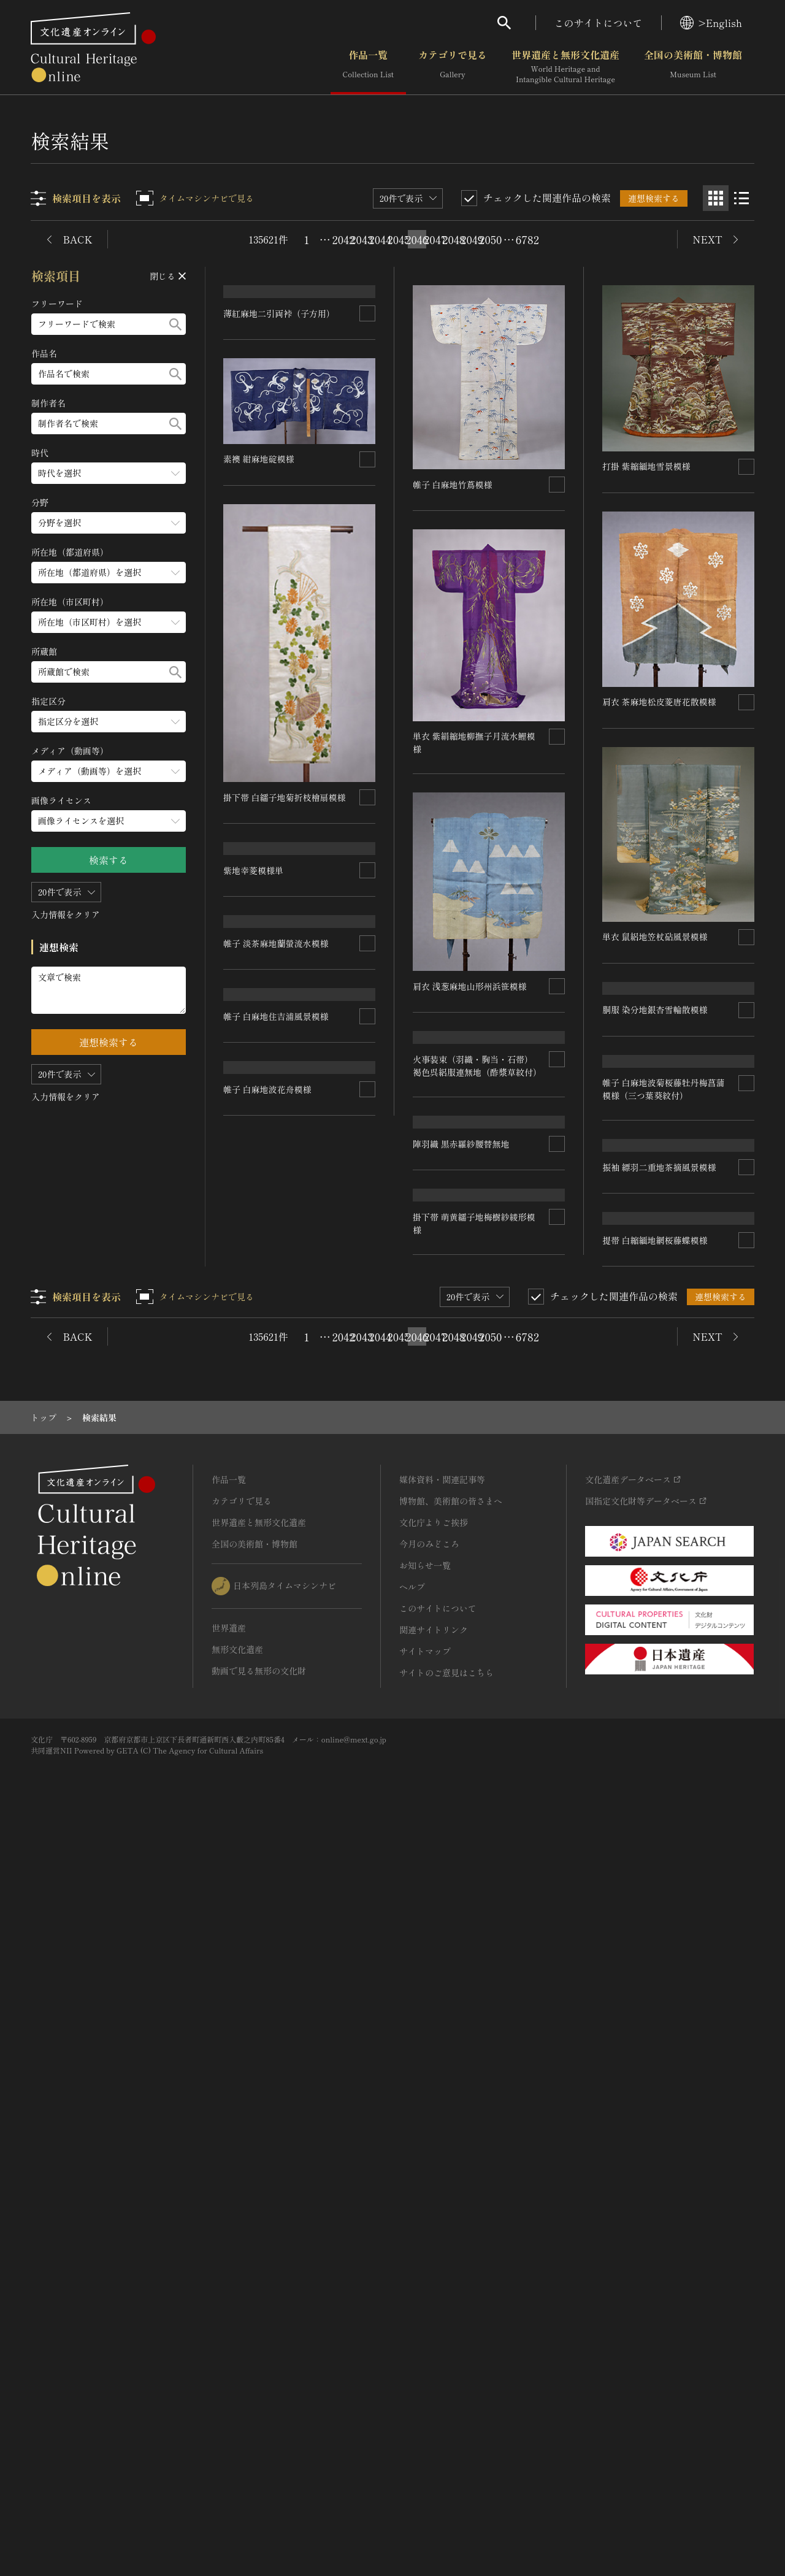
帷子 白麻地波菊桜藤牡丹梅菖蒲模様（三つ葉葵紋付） (663, 1387)
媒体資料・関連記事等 (442, 2226)
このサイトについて (598, 22)
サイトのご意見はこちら (446, 2419)
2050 (490, 239)
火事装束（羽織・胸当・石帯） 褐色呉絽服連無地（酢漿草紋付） (477, 1173)
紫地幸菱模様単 (254, 1235)
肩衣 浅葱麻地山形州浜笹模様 (470, 985)
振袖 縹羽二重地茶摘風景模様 (659, 1647)
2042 (343, 239)
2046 (417, 239)
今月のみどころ (429, 2291)
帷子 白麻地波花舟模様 (268, 1988)
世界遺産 (229, 2375)
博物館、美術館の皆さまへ (450, 2248)
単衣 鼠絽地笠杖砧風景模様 (655, 936)
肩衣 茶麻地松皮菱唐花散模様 (659, 702)
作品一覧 (368, 66)
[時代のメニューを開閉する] (108, 473)
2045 (398, 239)
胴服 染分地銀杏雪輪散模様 (655, 1163)
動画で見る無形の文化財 (259, 2418)
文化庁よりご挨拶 (433, 2269)
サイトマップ (425, 2398)
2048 (454, 239)
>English (711, 22)
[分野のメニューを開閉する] (108, 523)
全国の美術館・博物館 (693, 66)
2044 (380, 239)
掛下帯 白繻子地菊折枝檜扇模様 (285, 982)
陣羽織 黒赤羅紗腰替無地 (461, 1360)
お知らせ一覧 (425, 2312)
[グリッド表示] (716, 198)
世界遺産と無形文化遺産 (565, 66)
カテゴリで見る (452, 66)
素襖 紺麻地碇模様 (259, 644)
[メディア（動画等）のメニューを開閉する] (108, 771)
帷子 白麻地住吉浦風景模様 (276, 1752)
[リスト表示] (741, 198)
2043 (362, 239)
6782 (527, 239)
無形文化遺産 (237, 2396)
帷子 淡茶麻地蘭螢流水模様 (276, 1493)
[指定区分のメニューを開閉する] (108, 721)
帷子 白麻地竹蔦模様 (453, 484)
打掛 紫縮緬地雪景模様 (646, 466)
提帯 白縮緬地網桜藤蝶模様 (655, 1813)
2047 (435, 239)
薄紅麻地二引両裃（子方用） (279, 499)
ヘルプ (412, 2334)
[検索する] (175, 324)
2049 (472, 239)
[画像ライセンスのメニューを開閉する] (108, 821)
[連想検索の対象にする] (368, 499)
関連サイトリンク (433, 2377)
